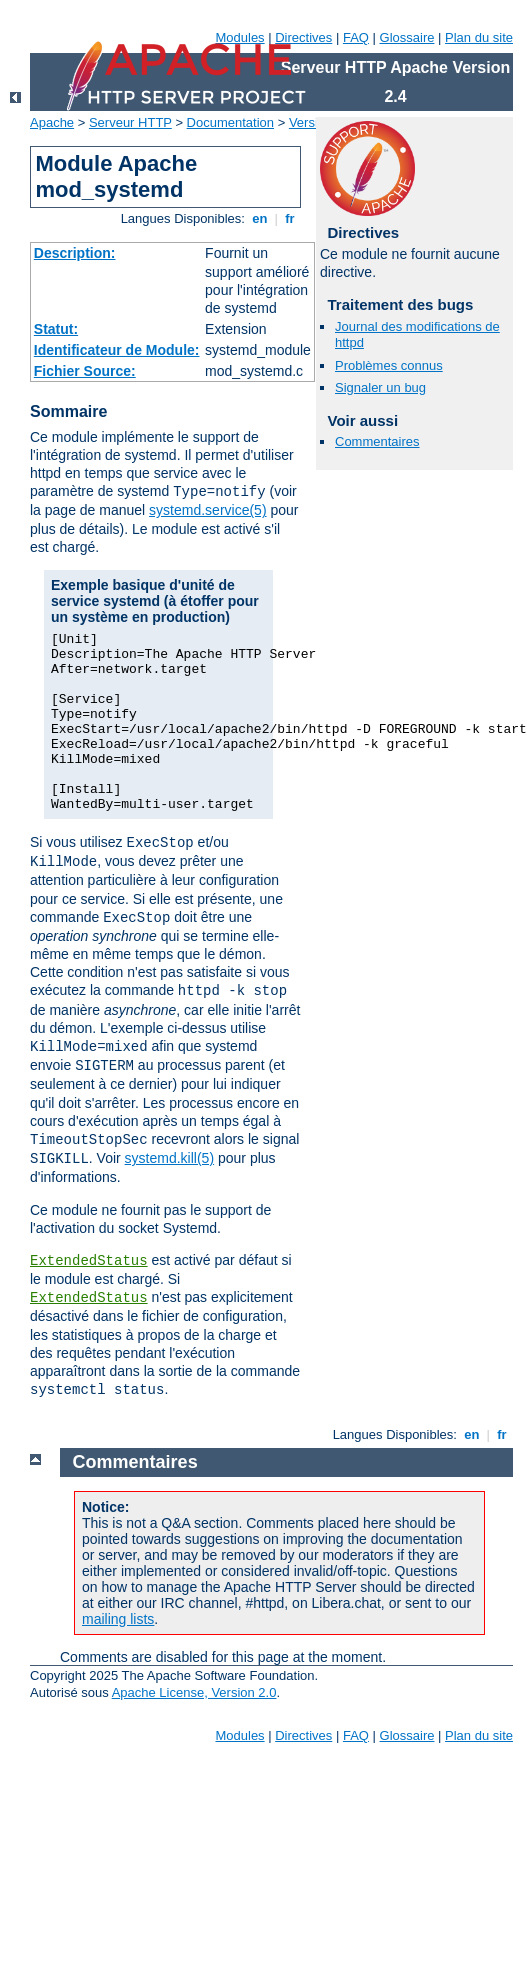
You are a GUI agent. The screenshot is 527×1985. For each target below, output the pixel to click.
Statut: (56, 329)
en (260, 218)
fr (290, 218)
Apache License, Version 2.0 (194, 1692)
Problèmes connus (389, 365)
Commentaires (377, 441)
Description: (75, 253)
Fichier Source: (85, 371)
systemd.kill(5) (169, 1158)
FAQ (356, 37)
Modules (239, 37)
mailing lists (118, 1619)
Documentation (230, 122)
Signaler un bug (380, 387)
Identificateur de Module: (117, 350)
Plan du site (479, 37)
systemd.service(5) (207, 510)
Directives (303, 37)
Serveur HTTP (130, 122)
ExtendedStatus (89, 1261)
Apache (52, 122)
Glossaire (407, 37)
